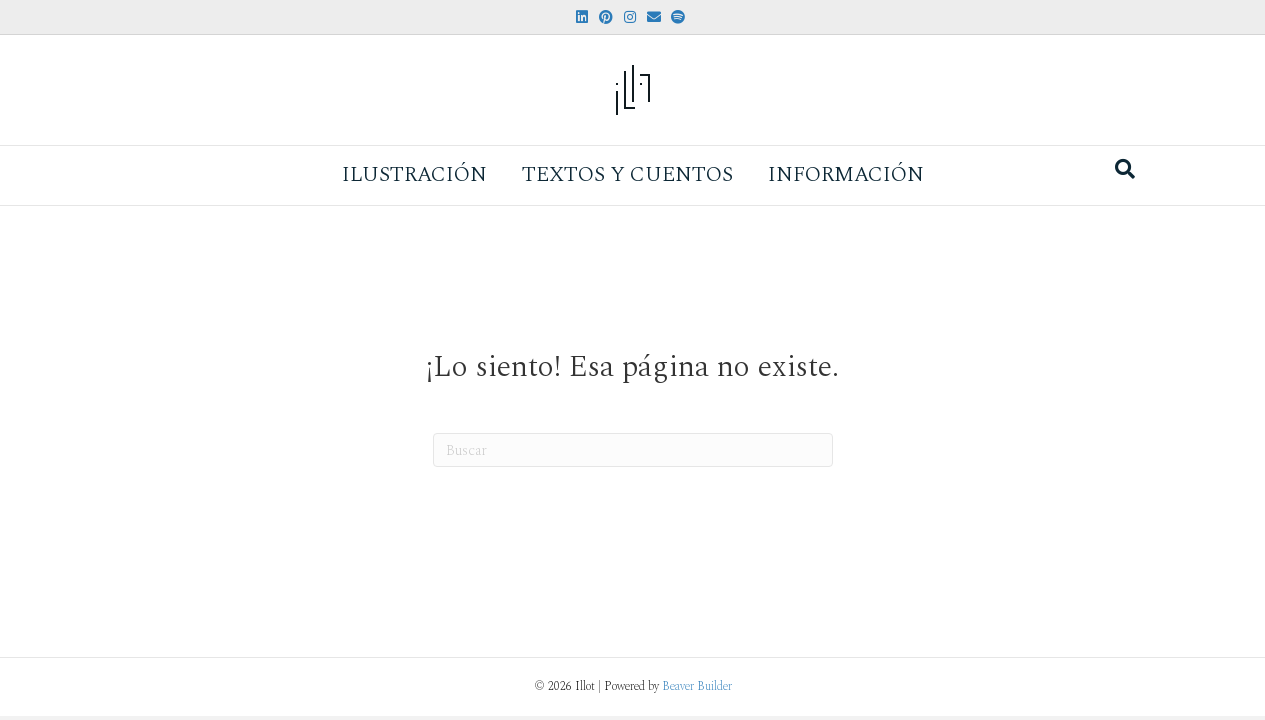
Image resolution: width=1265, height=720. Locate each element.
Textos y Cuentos (627, 175)
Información (846, 175)
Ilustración (414, 175)
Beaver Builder (697, 686)
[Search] (1125, 169)
